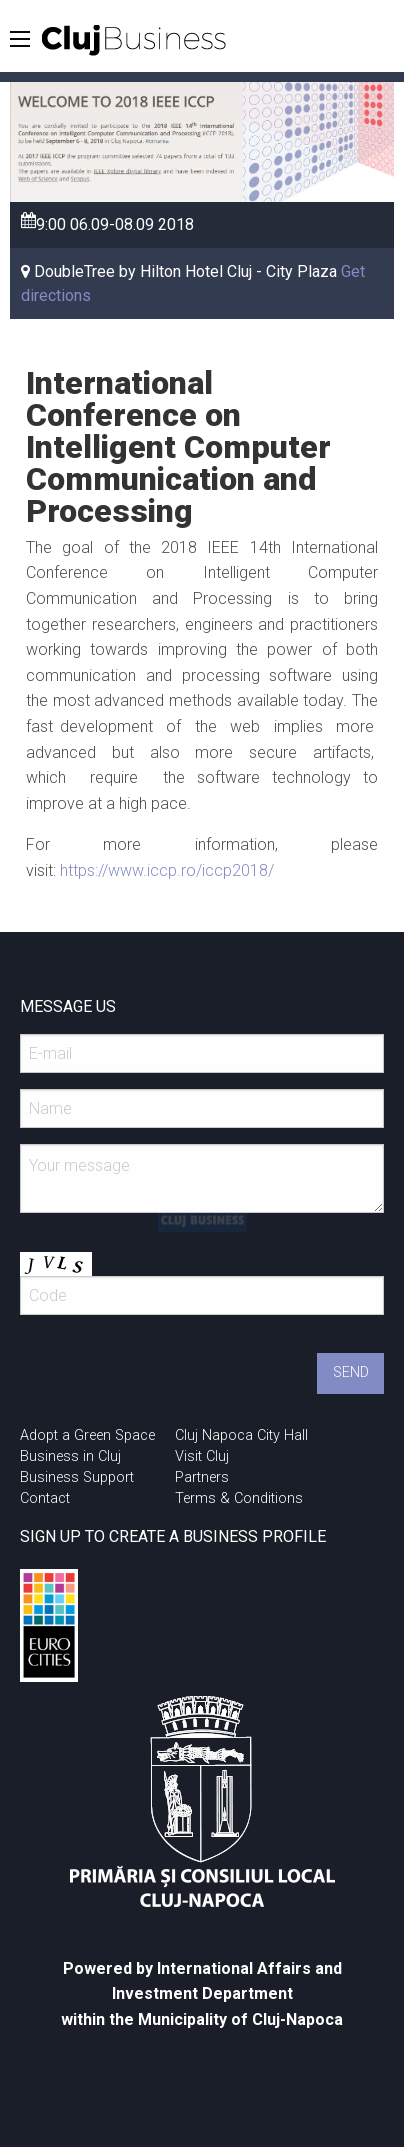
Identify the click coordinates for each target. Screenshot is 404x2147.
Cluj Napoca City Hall (241, 1435)
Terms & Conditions (239, 1498)
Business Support (77, 1477)
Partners (202, 1477)
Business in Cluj (70, 1456)
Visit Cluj (202, 1456)
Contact (45, 1498)
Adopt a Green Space (87, 1435)
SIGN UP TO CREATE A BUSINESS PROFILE (173, 1536)
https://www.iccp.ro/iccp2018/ (167, 870)
